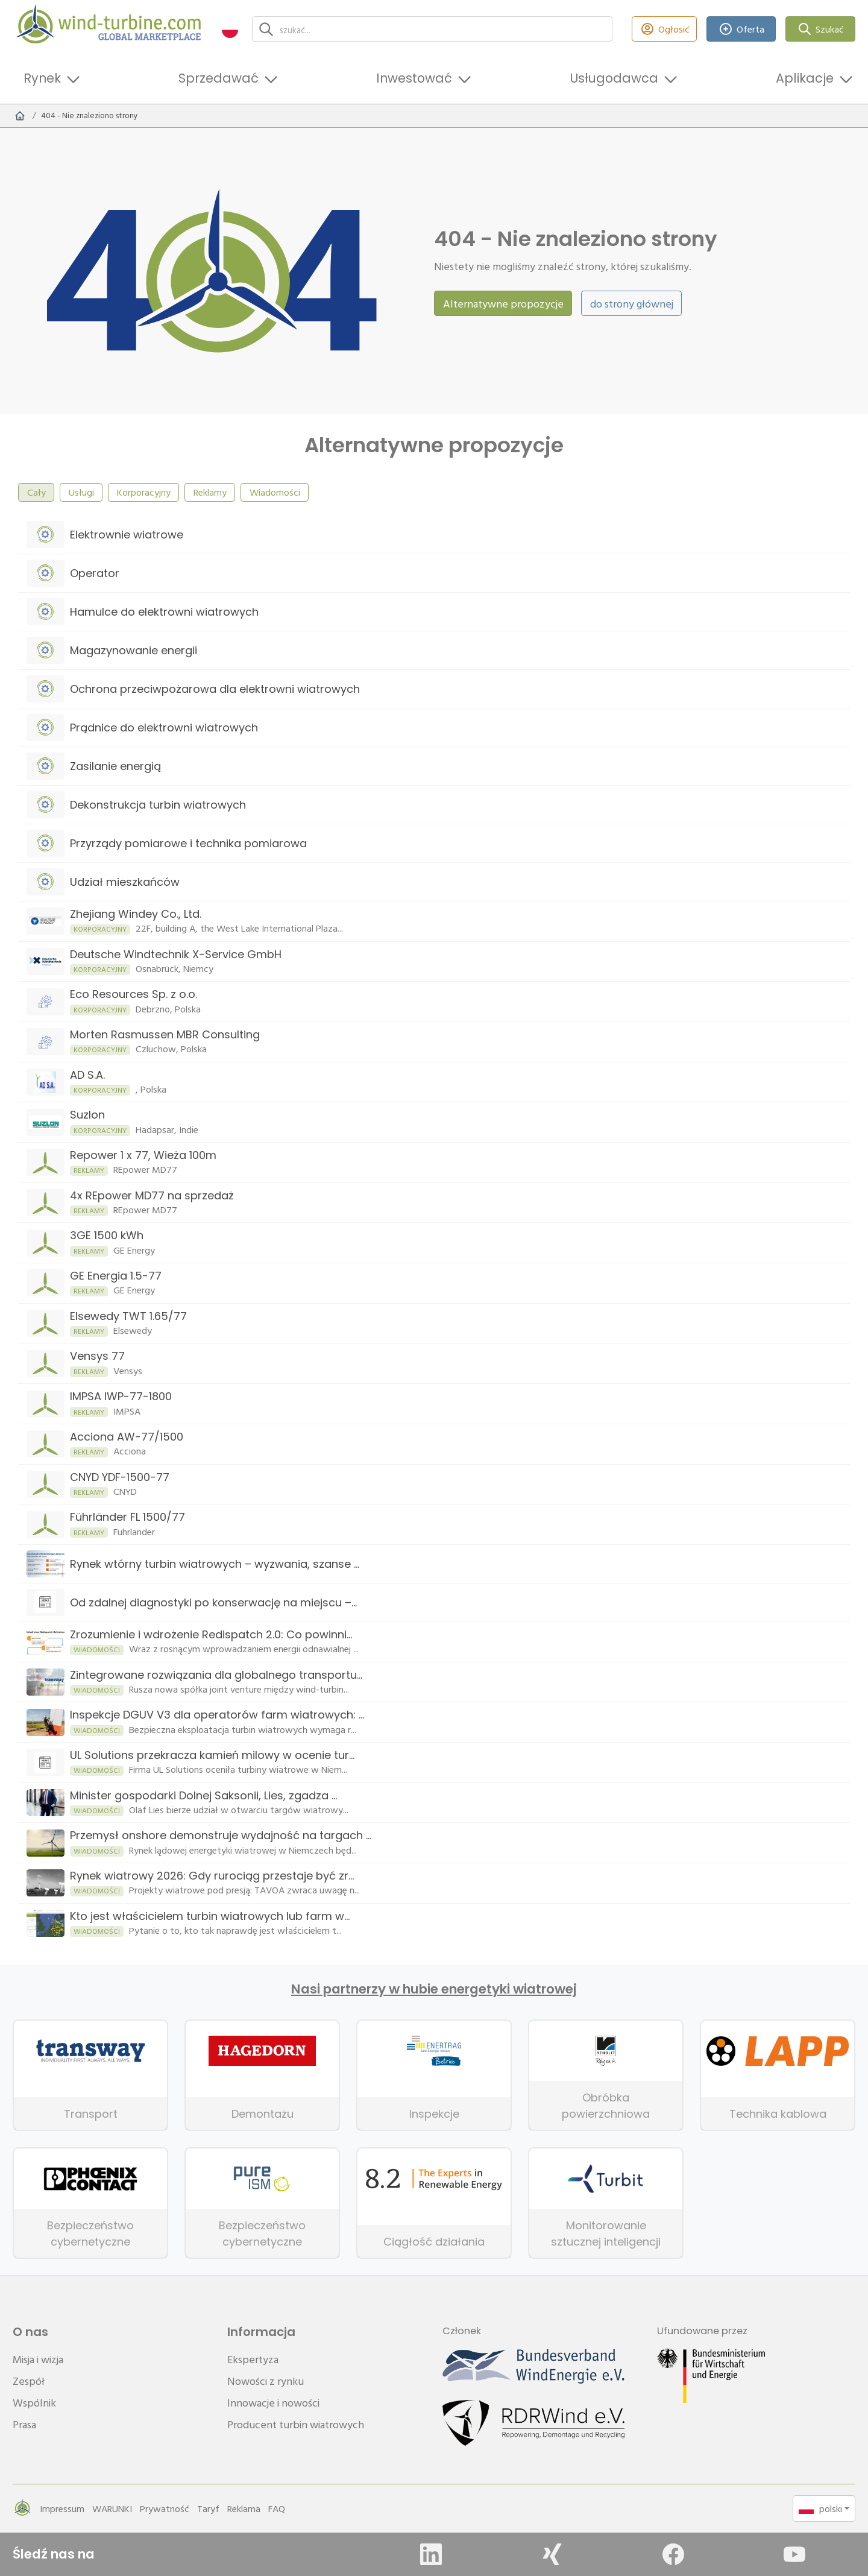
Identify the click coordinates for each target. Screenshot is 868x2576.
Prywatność (164, 2508)
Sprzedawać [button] (218, 78)
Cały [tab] (36, 492)
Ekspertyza (252, 2359)
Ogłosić (664, 29)
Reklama (243, 2508)
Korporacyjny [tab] (144, 492)
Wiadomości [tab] (275, 492)
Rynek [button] (42, 78)
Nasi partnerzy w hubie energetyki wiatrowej (434, 1989)
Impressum (62, 2508)
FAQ (276, 2508)
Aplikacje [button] (805, 78)
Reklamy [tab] (210, 492)
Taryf (208, 2508)
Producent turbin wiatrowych (295, 2424)
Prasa (24, 2424)
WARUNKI (112, 2508)
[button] (230, 29)
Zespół (29, 2381)
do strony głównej (631, 304)
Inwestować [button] (414, 78)
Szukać (820, 29)
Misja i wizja (38, 2359)
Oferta (741, 29)
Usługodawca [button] (614, 78)
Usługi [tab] (81, 492)
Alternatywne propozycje (503, 304)
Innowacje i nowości (273, 2403)
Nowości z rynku (265, 2381)
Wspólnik (34, 2403)
